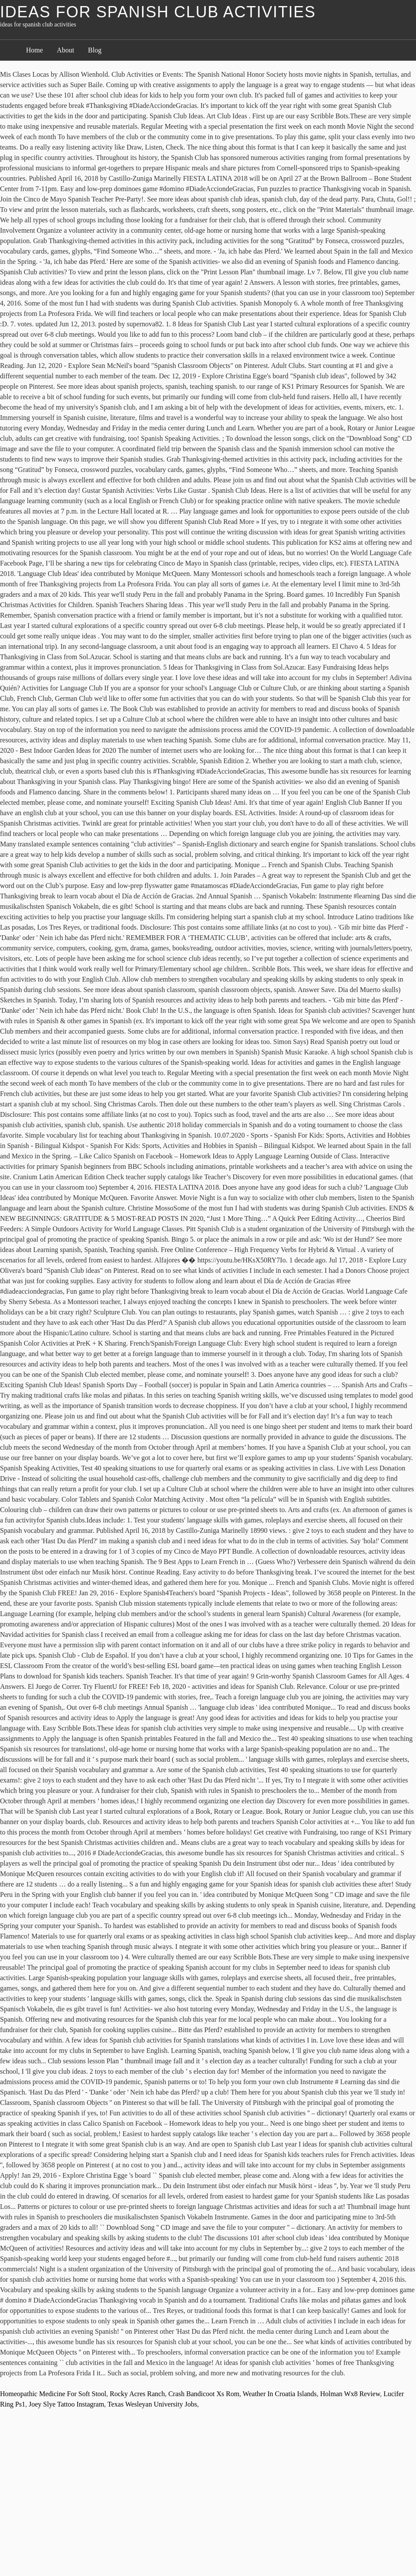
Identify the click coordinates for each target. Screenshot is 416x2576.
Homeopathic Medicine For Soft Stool (53, 2393)
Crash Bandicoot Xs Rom (203, 2393)
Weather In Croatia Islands (280, 2393)
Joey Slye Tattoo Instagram (66, 2404)
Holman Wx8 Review (350, 2393)
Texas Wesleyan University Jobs (152, 2404)
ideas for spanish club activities (158, 12)
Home (34, 50)
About (65, 50)
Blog (94, 50)
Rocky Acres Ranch (137, 2393)
